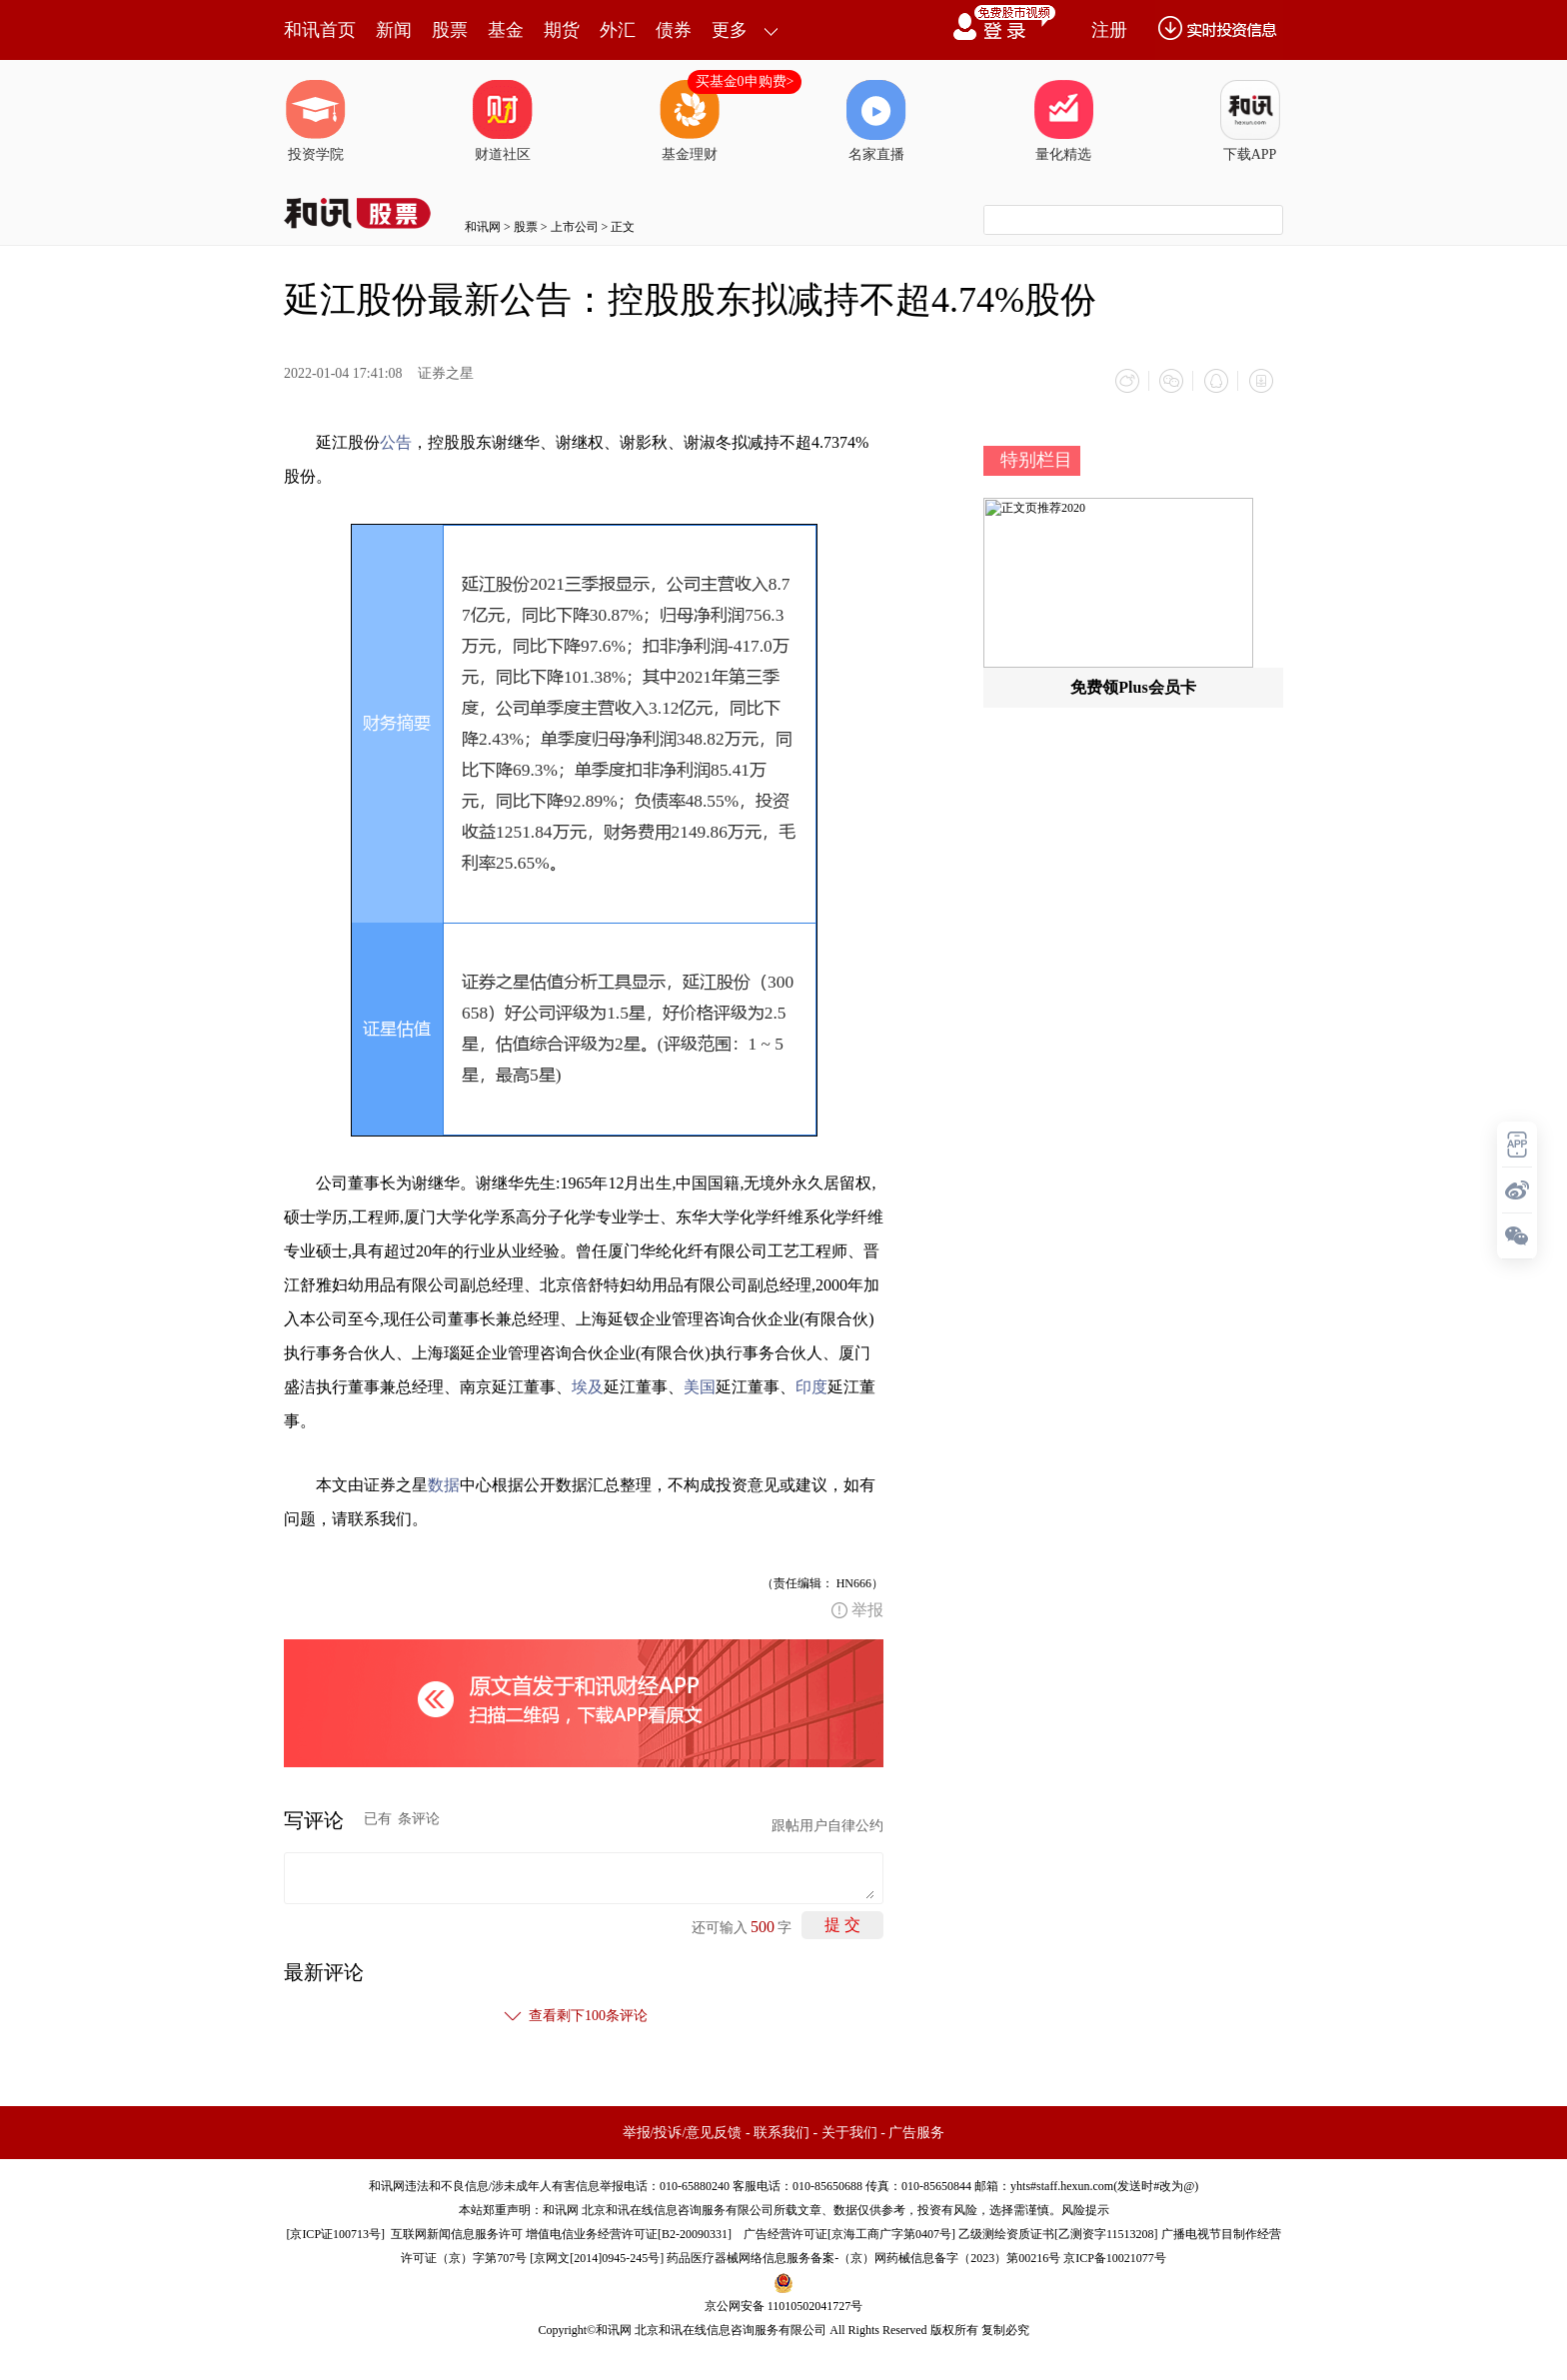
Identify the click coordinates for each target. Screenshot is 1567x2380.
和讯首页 (320, 30)
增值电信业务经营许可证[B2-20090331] (629, 2233)
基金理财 (690, 121)
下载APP (1250, 121)
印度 (811, 1385)
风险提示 (1085, 2209)
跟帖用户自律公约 (827, 1824)
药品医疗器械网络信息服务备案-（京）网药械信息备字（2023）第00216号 (863, 2257)
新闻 (394, 30)
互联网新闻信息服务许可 (457, 2233)
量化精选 (1063, 121)
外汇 (618, 30)
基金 (506, 30)
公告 (396, 441)
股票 (450, 30)
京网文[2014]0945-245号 (597, 2257)
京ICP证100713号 (335, 2233)
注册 (1109, 30)
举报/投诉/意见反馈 (683, 2131)
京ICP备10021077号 (1114, 2257)
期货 (562, 30)
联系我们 (781, 2131)
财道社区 (503, 121)
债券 (674, 30)
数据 (444, 1483)
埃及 (588, 1385)
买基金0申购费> (745, 81)
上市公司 (575, 227)
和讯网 (483, 227)
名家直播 (876, 121)
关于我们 (849, 2131)
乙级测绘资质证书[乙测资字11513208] (1058, 2233)
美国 (700, 1385)
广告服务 (916, 2131)
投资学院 (316, 121)
